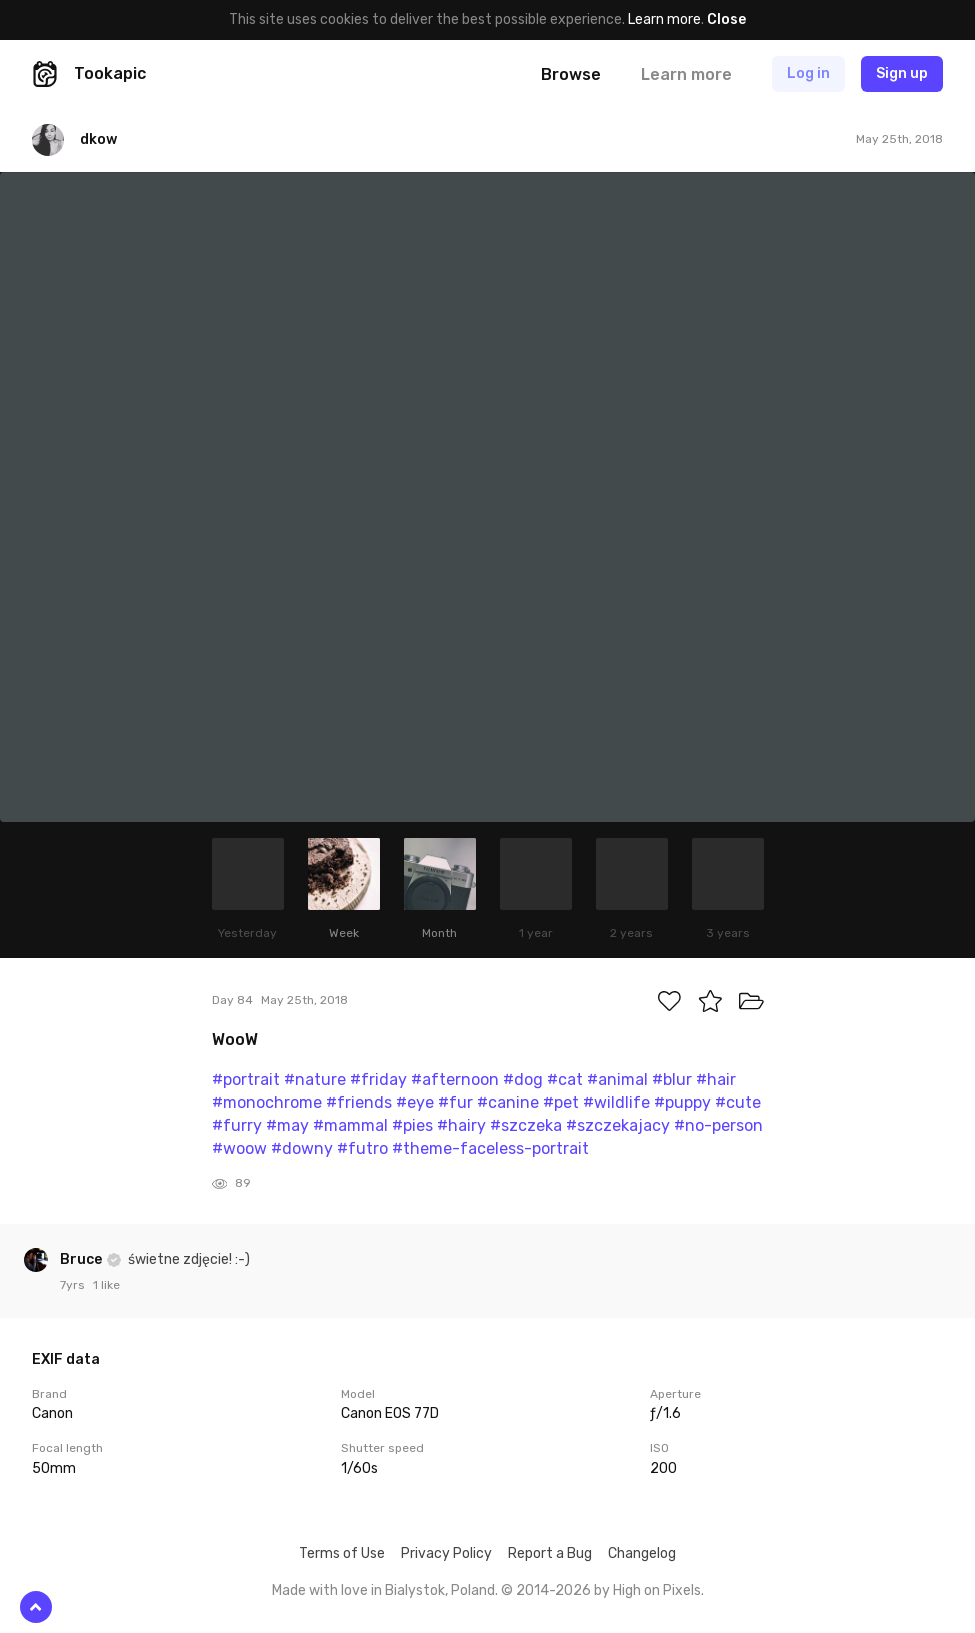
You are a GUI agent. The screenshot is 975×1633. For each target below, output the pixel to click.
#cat (565, 1079)
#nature (315, 1079)
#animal (617, 1079)
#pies (412, 1125)
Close (726, 19)
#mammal (350, 1125)
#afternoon (455, 1079)
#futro (362, 1148)
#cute (738, 1102)
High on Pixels (657, 1590)
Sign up (902, 73)
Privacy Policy (446, 1553)
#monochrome (267, 1102)
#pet (561, 1102)
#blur (672, 1079)
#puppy (682, 1102)
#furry (237, 1125)
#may (287, 1125)
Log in (808, 73)
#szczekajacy (618, 1125)
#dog (523, 1079)
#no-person (718, 1125)
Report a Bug (550, 1553)
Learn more (664, 19)
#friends (359, 1102)
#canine (508, 1102)
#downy (302, 1148)
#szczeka (526, 1125)
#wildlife (616, 1102)
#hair (716, 1079)
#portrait (246, 1079)
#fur (455, 1102)
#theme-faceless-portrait (490, 1148)
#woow (239, 1148)
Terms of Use (342, 1553)
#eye (415, 1102)
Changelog (642, 1553)
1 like (106, 1285)
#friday (378, 1079)
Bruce (82, 1259)
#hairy (461, 1125)
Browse (571, 74)
